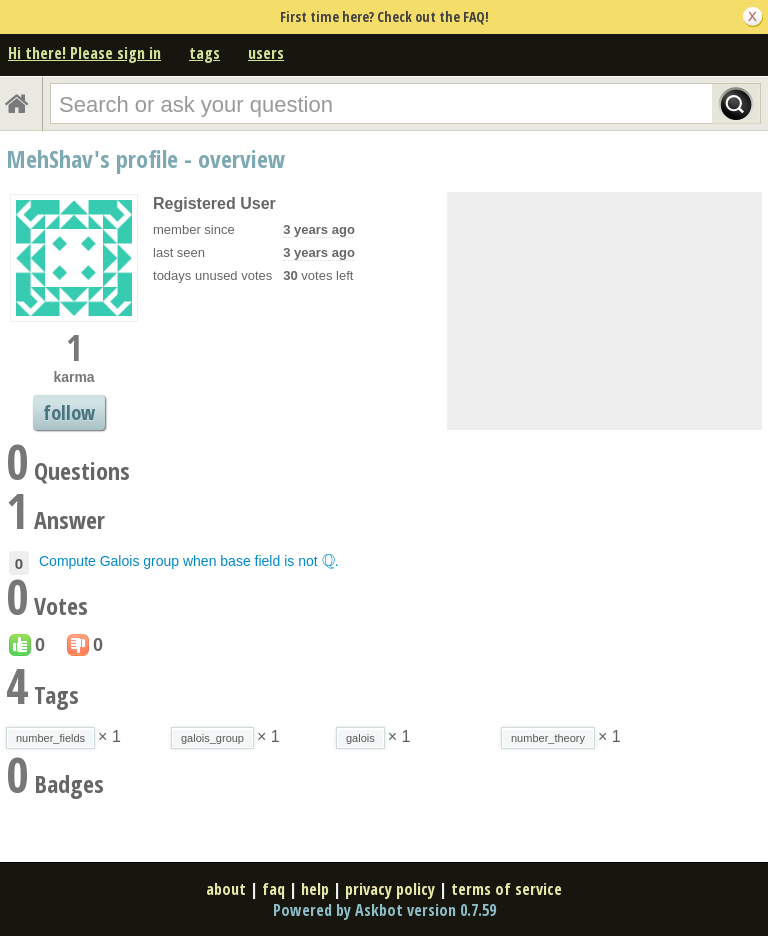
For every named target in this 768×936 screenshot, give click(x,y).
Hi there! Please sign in (84, 53)
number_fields (50, 738)
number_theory (548, 738)
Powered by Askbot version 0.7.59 (384, 910)
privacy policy (390, 889)
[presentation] (328, 561)
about (226, 889)
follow (69, 412)
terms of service (506, 889)
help (315, 889)
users (266, 53)
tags (204, 53)
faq (273, 889)
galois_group (212, 738)
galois (360, 738)
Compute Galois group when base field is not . (189, 561)
